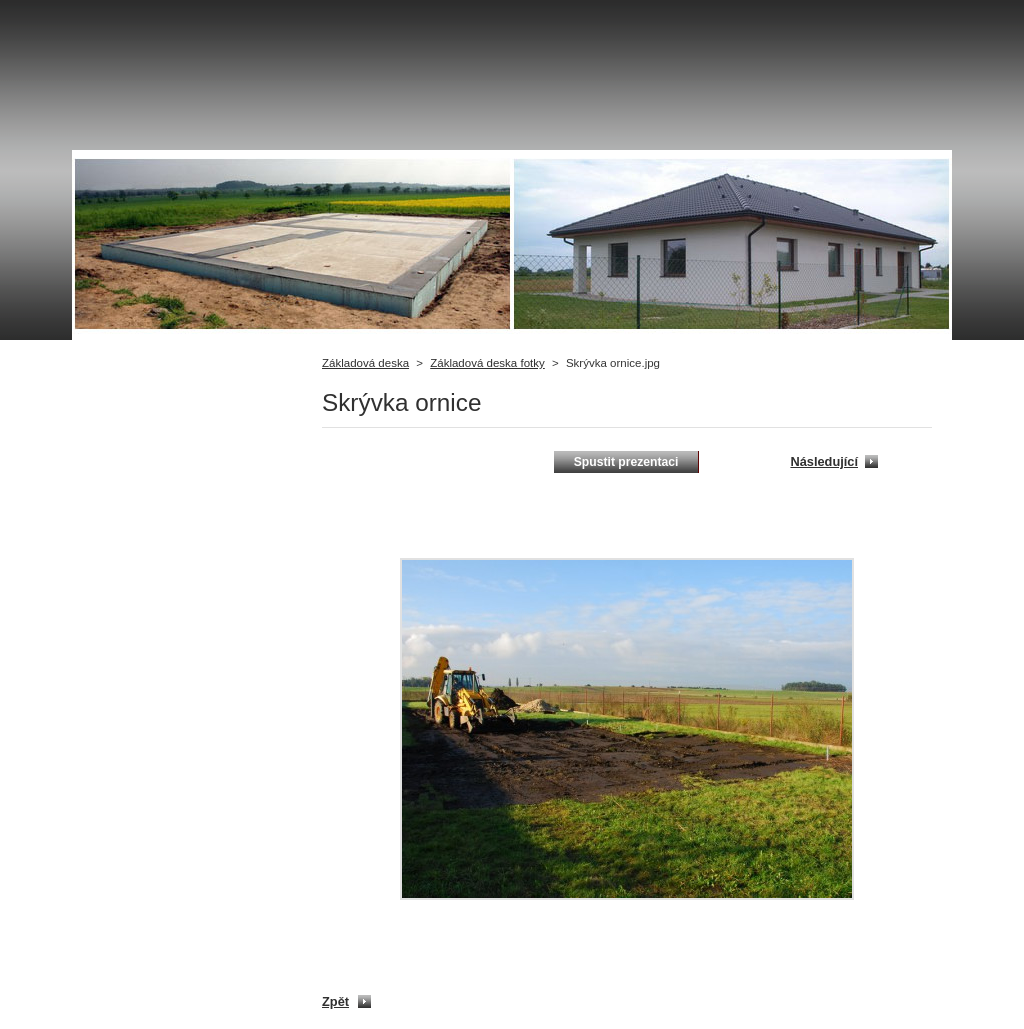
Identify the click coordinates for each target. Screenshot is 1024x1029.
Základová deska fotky (487, 363)
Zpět (335, 1001)
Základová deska (365, 363)
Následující (824, 461)
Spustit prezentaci (626, 462)
